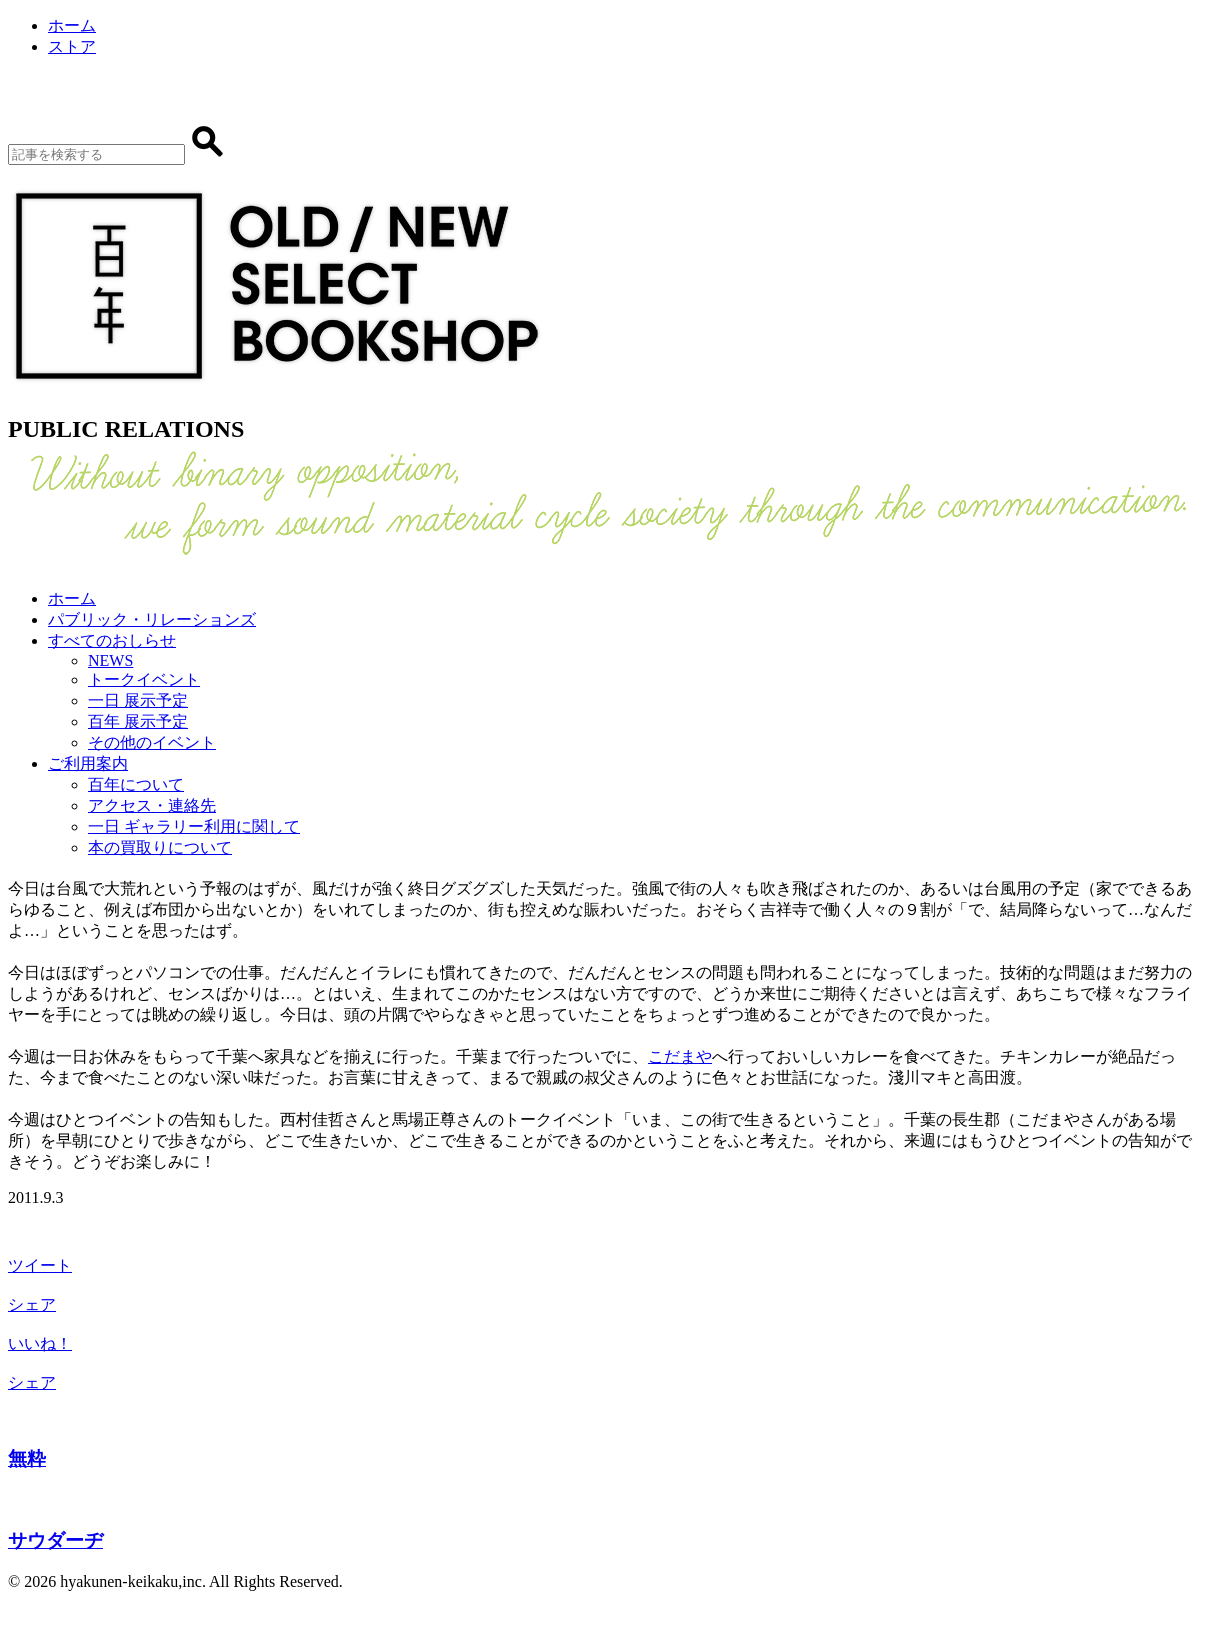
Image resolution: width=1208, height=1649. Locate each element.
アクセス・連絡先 (152, 805)
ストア (72, 46)
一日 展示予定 (138, 700)
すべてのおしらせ (112, 640)
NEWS (110, 660)
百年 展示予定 (138, 721)
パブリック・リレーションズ (152, 619)
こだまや (680, 1056)
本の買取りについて (160, 847)
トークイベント (144, 679)
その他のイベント (152, 742)
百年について (136, 784)
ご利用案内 (88, 763)
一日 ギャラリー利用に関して (194, 826)
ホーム (72, 25)
